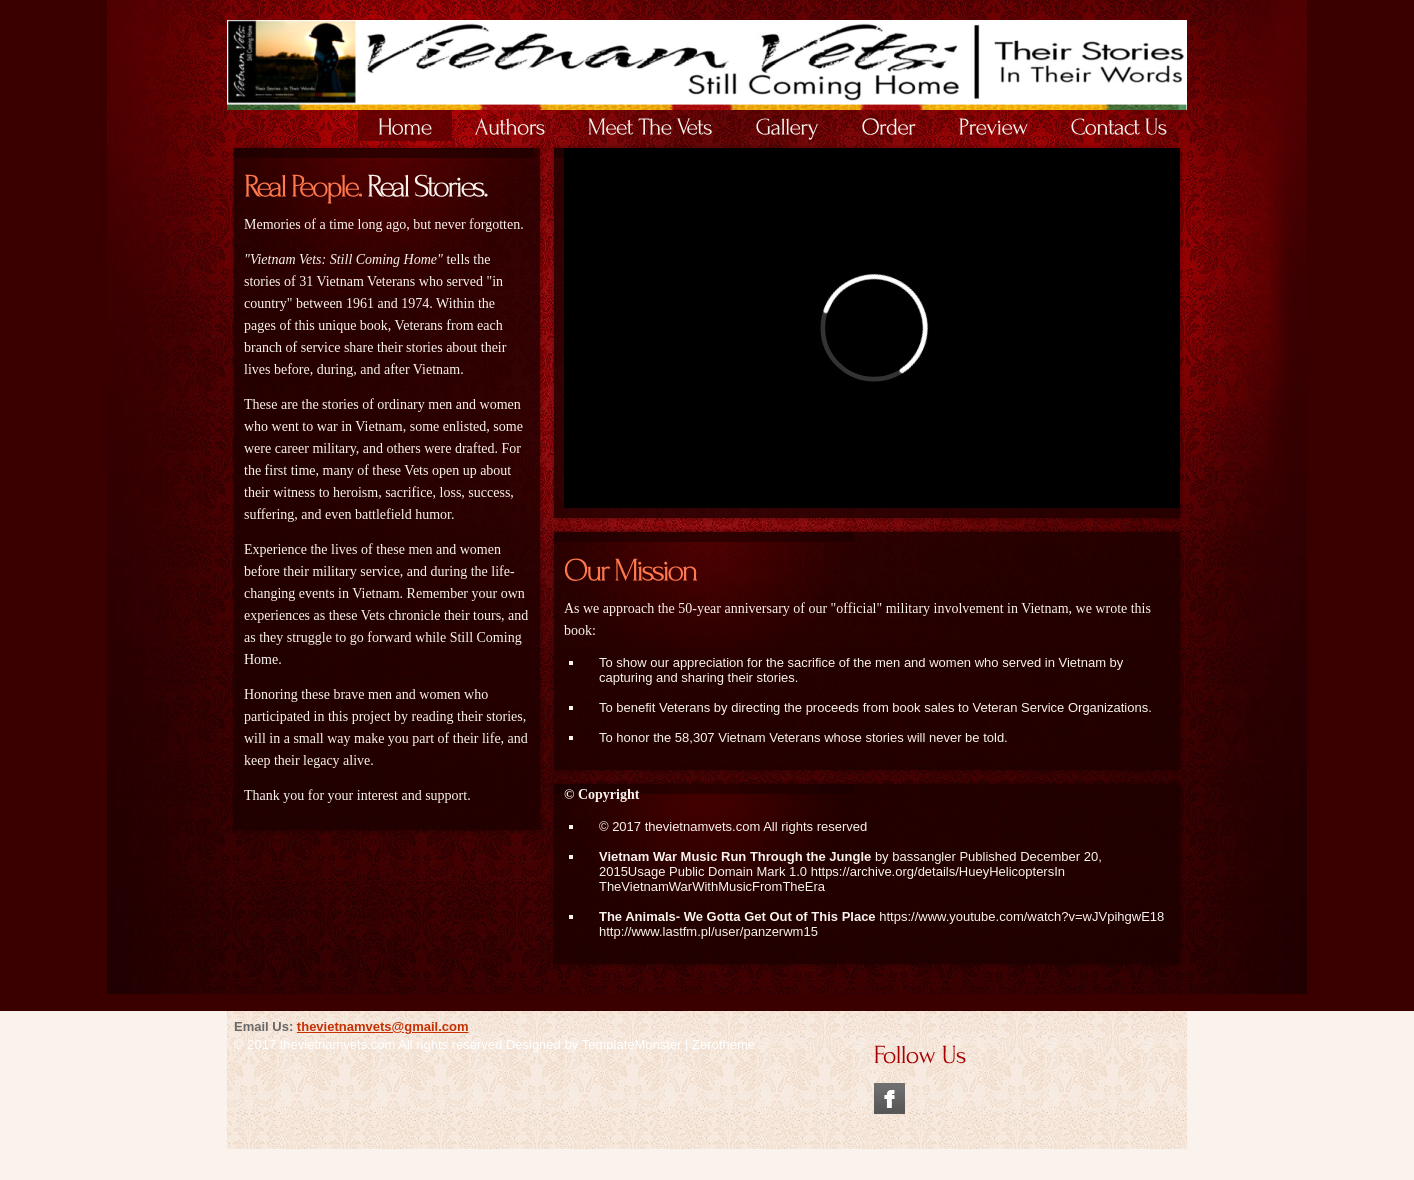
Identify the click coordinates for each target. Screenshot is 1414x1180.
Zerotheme (723, 1044)
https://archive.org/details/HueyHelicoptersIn (938, 871)
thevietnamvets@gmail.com (383, 1026)
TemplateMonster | (637, 1044)
